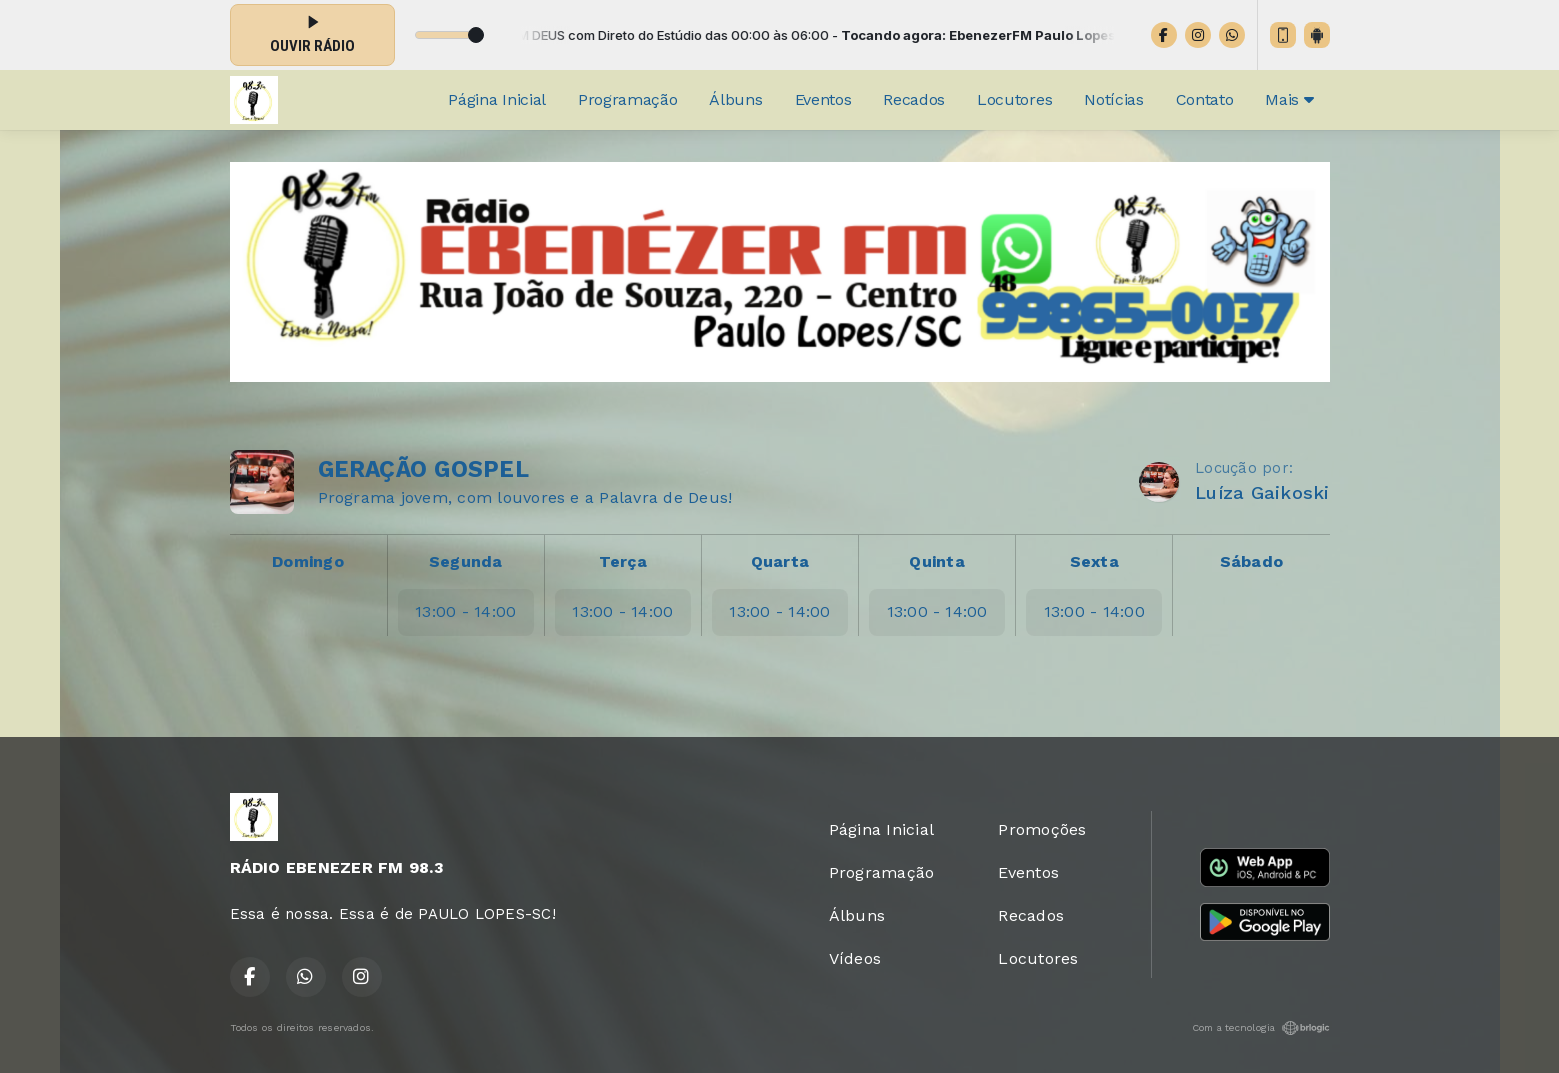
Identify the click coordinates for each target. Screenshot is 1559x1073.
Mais (1289, 99)
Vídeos (855, 958)
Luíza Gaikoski (1262, 492)
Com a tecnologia (1261, 1028)
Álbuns (735, 99)
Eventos (823, 99)
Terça (623, 561)
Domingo (308, 561)
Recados (914, 99)
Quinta (936, 561)
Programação (627, 99)
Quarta (780, 561)
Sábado (1251, 561)
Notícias (1113, 99)
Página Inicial (497, 99)
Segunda (466, 561)
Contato (1205, 99)
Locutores (1014, 99)
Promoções (1042, 829)
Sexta (1094, 561)
